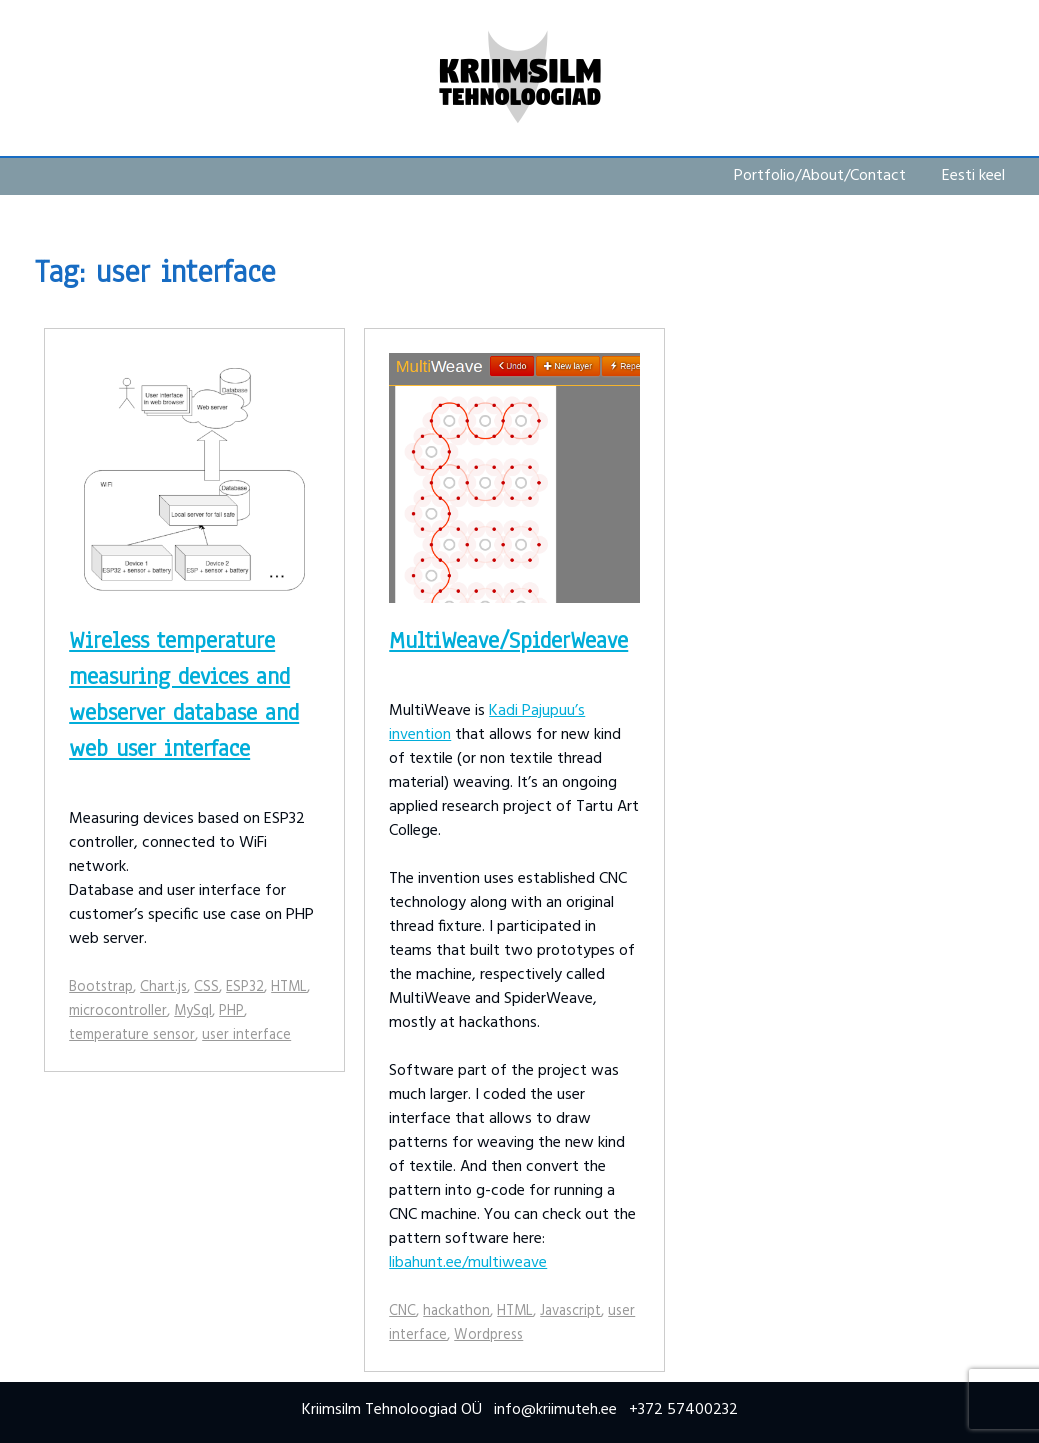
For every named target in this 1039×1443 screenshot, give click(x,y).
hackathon (456, 1311)
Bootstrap (101, 987)
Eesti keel (973, 176)
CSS (206, 987)
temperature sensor (132, 1035)
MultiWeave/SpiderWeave (508, 640)
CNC (402, 1311)
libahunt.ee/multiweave (468, 1263)
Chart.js (163, 987)
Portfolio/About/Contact (820, 176)
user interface (246, 1035)
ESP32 (245, 987)
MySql (193, 1011)
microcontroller (118, 1011)
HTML (289, 987)
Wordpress (488, 1335)
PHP (231, 1011)
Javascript (570, 1311)
